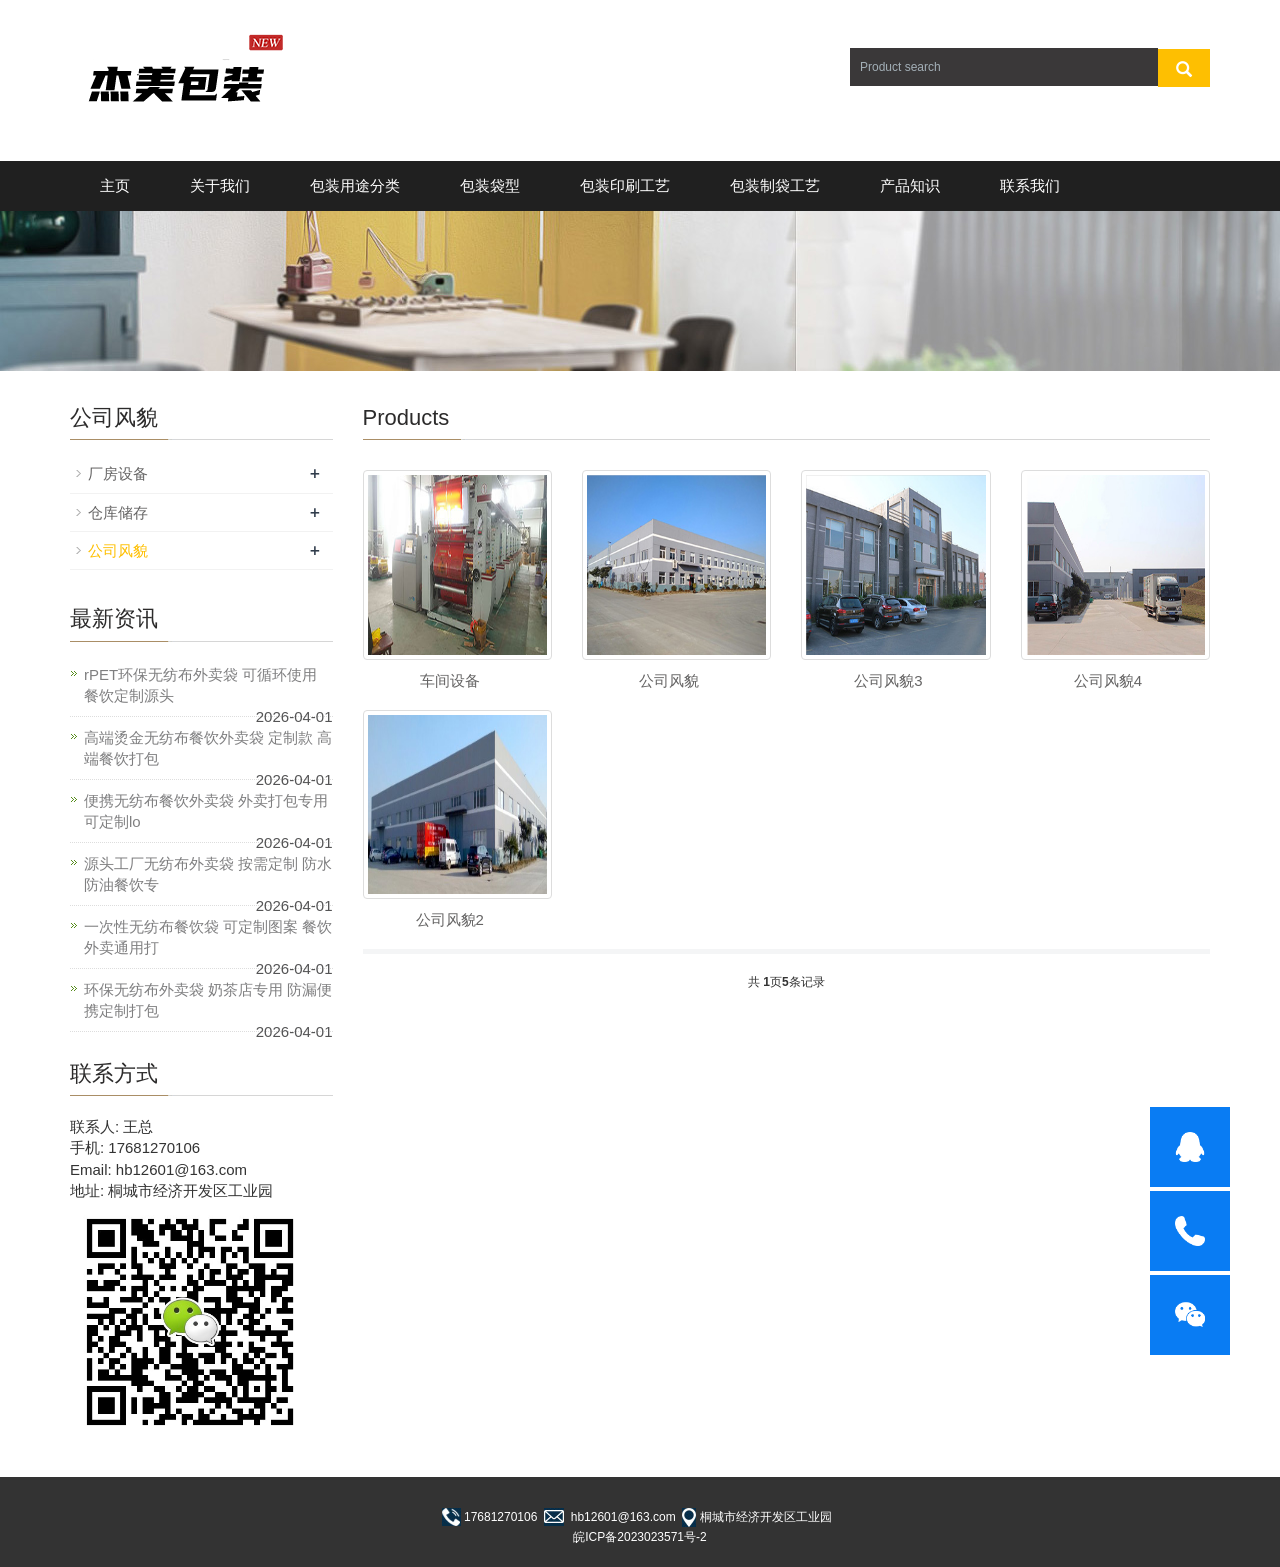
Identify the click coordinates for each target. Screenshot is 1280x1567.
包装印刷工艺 (625, 185)
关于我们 (220, 185)
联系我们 (1030, 185)
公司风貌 (669, 680)
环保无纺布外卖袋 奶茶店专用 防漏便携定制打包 (208, 1000)
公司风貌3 (888, 680)
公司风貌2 (450, 919)
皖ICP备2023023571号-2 (639, 1537)
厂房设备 (118, 473)
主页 (115, 185)
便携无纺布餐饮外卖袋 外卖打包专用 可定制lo (206, 811)
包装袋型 (490, 185)
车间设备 (450, 680)
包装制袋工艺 (775, 185)
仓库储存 (118, 512)
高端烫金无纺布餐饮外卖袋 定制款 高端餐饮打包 (208, 748)
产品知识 (910, 185)
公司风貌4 (1108, 680)
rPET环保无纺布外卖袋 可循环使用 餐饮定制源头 (200, 685)
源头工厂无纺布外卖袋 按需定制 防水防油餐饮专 (208, 874)
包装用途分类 (355, 185)
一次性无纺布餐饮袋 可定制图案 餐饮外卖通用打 (208, 937)
